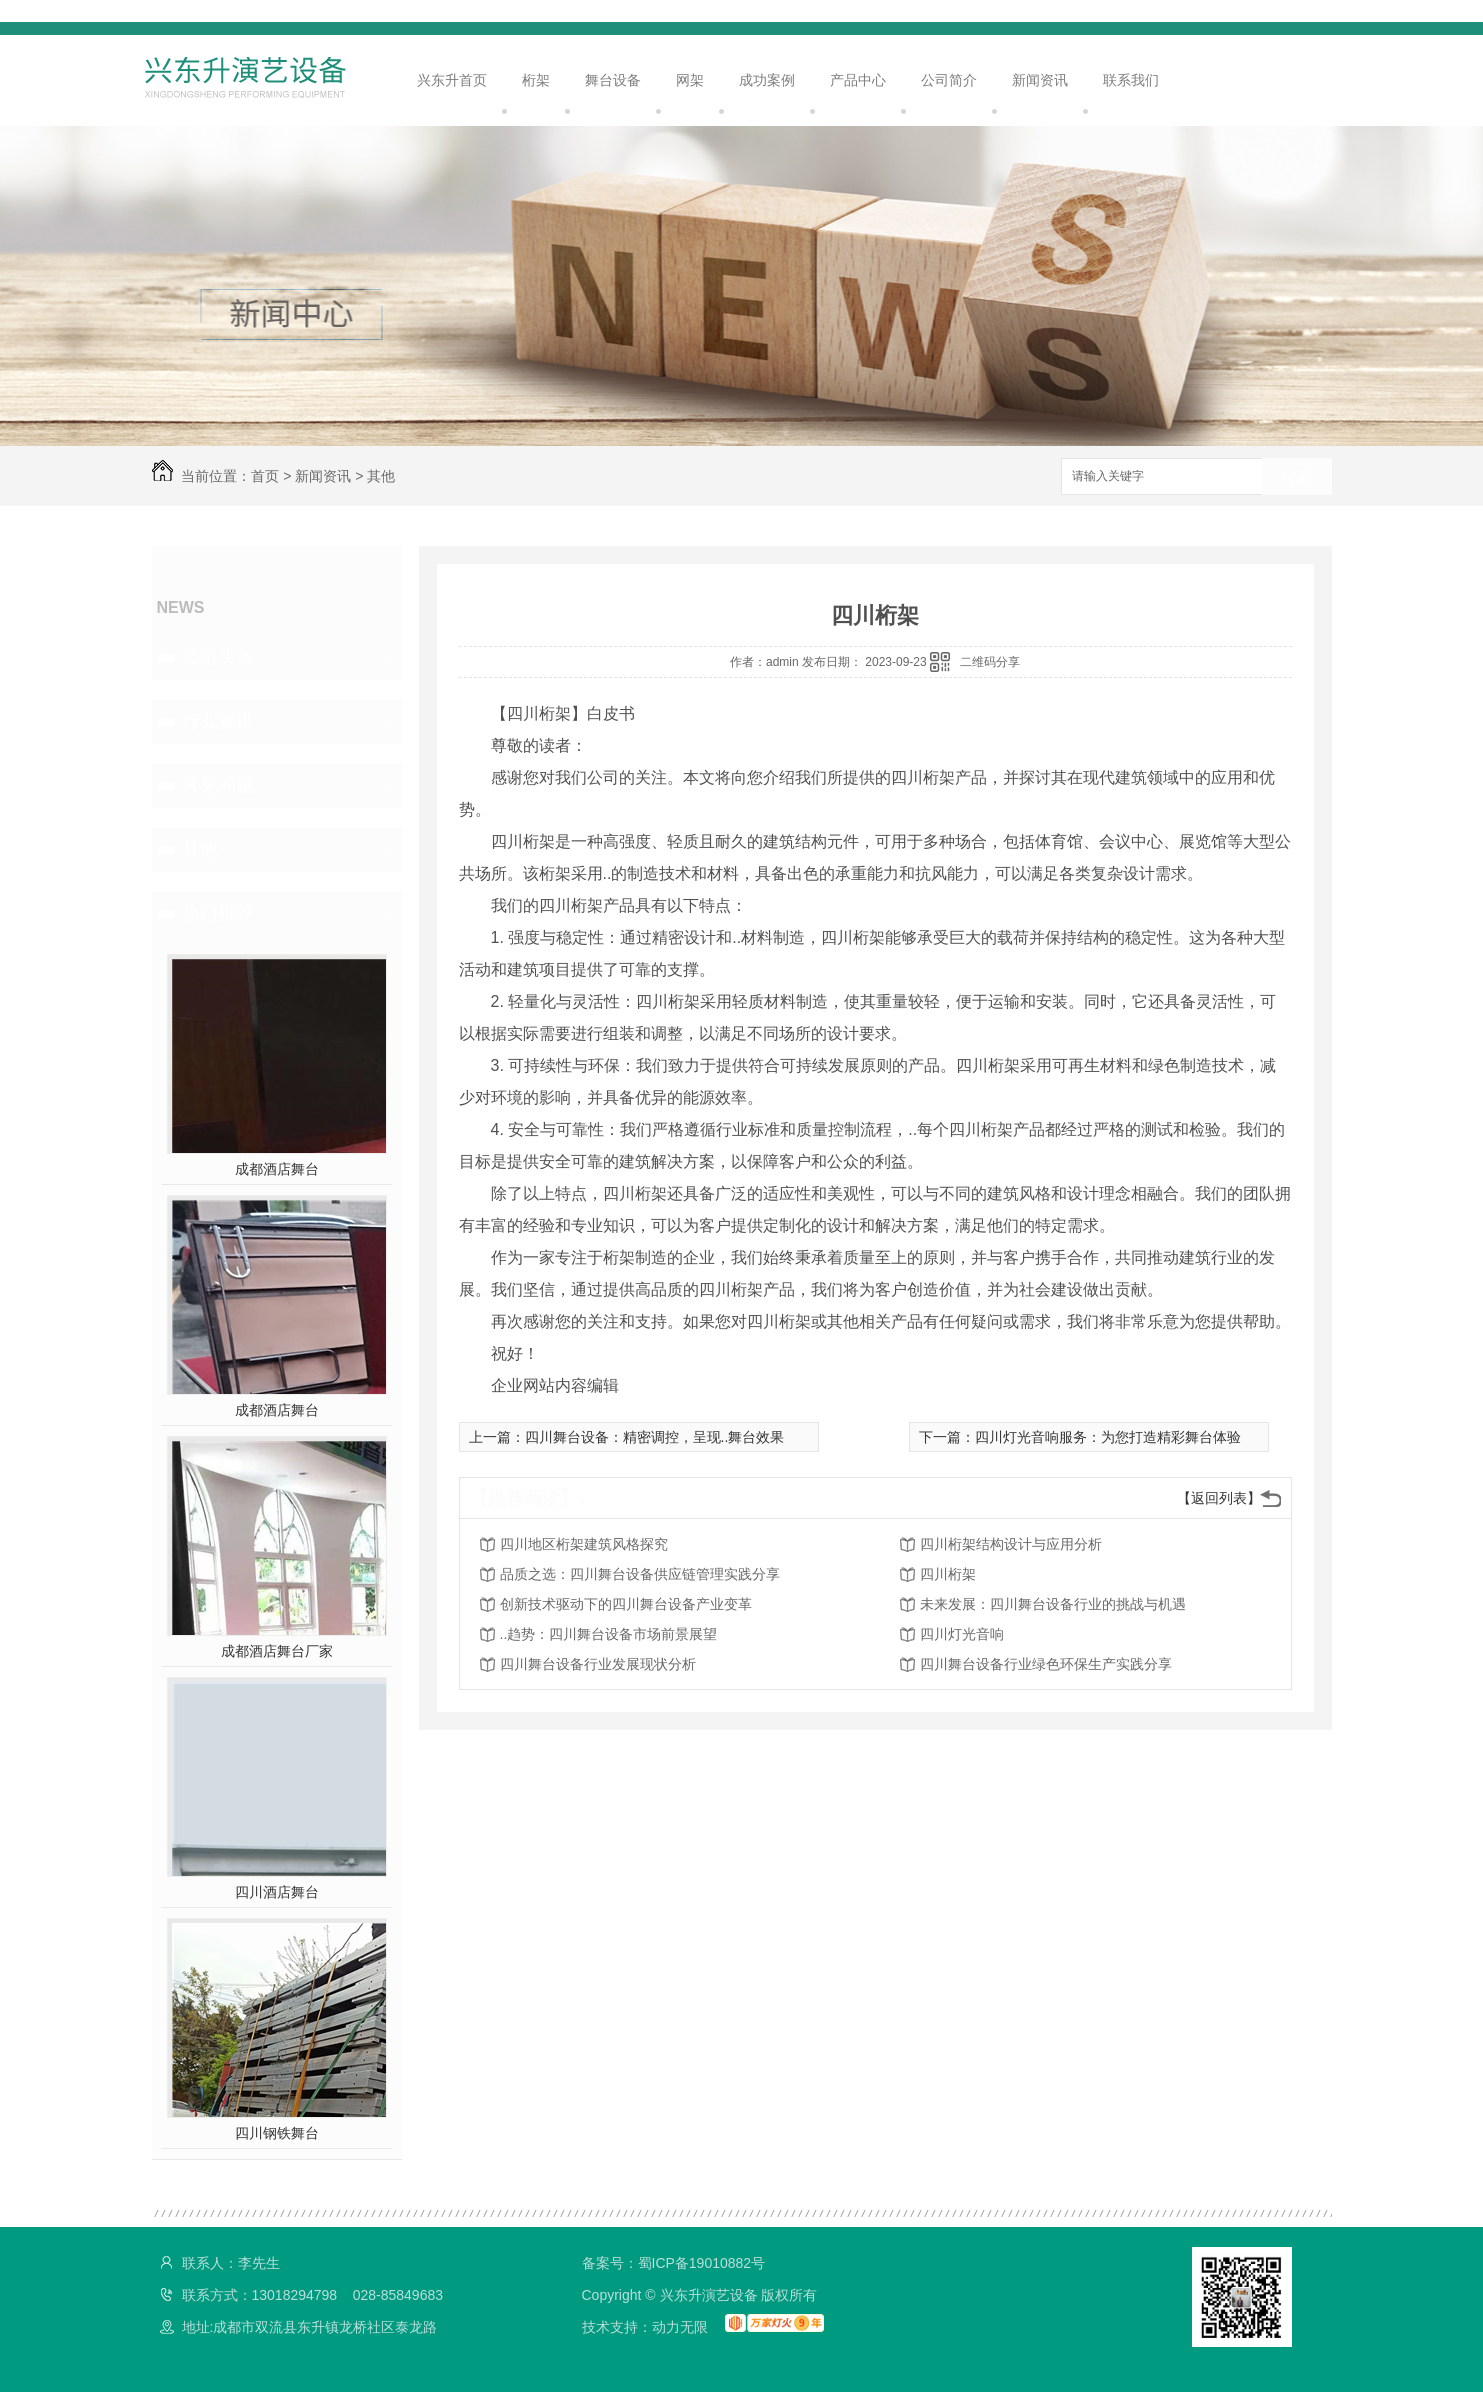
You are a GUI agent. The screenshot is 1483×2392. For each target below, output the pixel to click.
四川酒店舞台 (277, 1892)
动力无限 (680, 2327)
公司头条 (218, 657)
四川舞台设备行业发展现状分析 (598, 1664)
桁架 (536, 80)
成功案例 (767, 80)
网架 (690, 80)
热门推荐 (218, 913)
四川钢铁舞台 (277, 2133)
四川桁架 (948, 1574)
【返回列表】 (1219, 1498)
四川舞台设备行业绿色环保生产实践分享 (1046, 1664)
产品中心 (858, 80)
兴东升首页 (452, 80)
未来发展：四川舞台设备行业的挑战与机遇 (1053, 1604)
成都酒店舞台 (277, 1169)
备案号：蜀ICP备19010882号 (674, 2263)
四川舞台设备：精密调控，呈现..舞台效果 (655, 1437)
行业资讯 (218, 721)
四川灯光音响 (962, 1634)
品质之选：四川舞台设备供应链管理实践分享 (640, 1574)
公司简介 (949, 80)
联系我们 (1131, 80)
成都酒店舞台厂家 (277, 1651)
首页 (265, 476)
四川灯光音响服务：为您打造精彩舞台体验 (1108, 1437)
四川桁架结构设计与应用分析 (1011, 1544)
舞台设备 (613, 80)
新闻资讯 (1040, 80)
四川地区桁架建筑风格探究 (584, 1544)
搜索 (1297, 477)
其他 (381, 476)
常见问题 (218, 785)
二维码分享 (990, 662)
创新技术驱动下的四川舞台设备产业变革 (626, 1604)
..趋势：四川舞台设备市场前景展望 (609, 1634)
